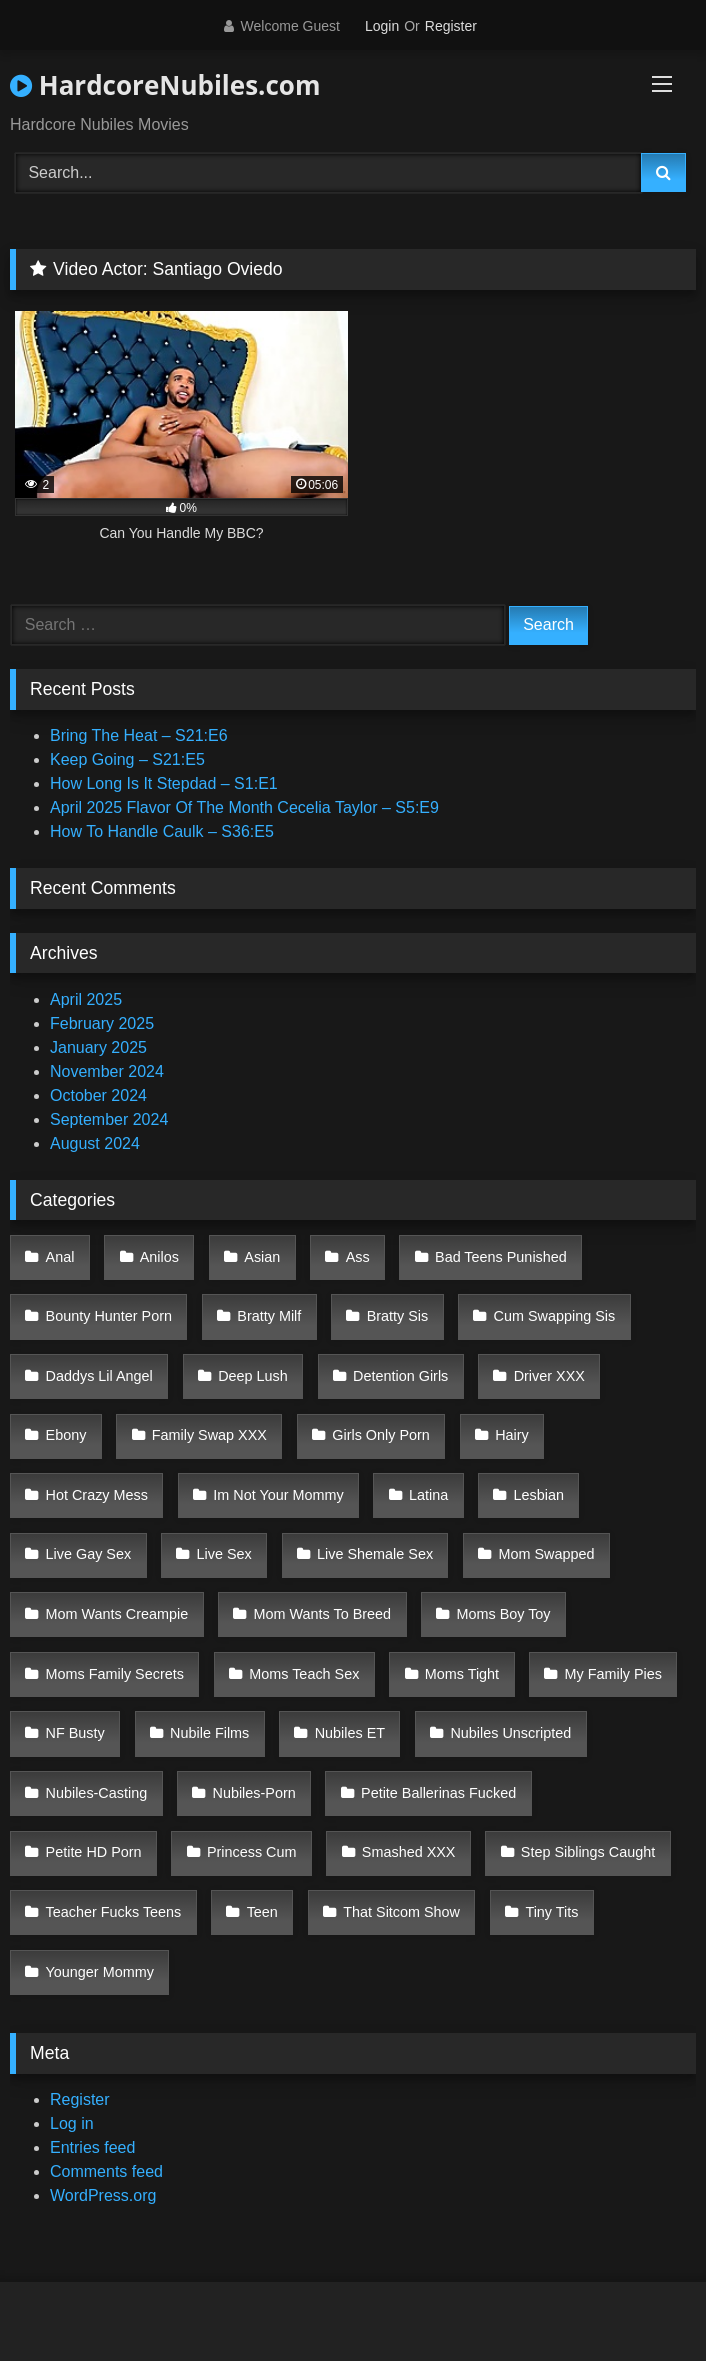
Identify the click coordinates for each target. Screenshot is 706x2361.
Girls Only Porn (381, 1435)
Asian (262, 1257)
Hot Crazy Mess (97, 1495)
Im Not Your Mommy (278, 1495)
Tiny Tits (551, 1912)
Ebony (66, 1435)
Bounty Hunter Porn (109, 1316)
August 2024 (95, 1143)
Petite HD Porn (94, 1852)
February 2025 (102, 1023)
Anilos (159, 1257)
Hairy (512, 1435)
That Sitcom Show (401, 1912)
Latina (428, 1495)
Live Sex (224, 1554)
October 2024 (98, 1095)
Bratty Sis (398, 1316)
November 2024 (107, 1071)
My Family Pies (613, 1674)
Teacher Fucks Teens (114, 1912)
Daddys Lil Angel (99, 1376)
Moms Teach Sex (304, 1674)
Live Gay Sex (89, 1554)
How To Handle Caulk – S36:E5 (162, 831)
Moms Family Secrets (115, 1674)
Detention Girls (400, 1376)
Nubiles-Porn (254, 1793)
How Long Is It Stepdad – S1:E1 (164, 783)
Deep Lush (253, 1376)
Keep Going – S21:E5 (127, 759)
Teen (262, 1912)
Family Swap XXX (209, 1435)
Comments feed (106, 2171)
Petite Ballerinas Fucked (438, 1793)
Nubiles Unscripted (510, 1733)
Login (382, 26)
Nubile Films (209, 1733)
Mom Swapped (546, 1554)
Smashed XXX (409, 1852)
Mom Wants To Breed (323, 1614)
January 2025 (98, 1047)
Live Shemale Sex (375, 1554)
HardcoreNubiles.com (165, 85)
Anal (60, 1257)
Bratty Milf (269, 1316)
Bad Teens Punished (501, 1257)
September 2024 (109, 1119)
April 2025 (86, 999)
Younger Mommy (100, 1972)
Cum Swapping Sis (555, 1316)
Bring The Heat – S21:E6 (139, 735)
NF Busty (75, 1733)
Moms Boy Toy (503, 1614)
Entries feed (92, 2147)
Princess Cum (252, 1852)
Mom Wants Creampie (117, 1614)
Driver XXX (549, 1376)
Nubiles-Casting (97, 1793)
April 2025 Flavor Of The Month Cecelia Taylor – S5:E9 (244, 807)
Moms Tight (462, 1674)
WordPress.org (103, 2195)
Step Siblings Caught (588, 1852)
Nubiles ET (350, 1733)
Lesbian (539, 1495)
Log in (72, 2123)
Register (451, 26)
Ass (358, 1257)
